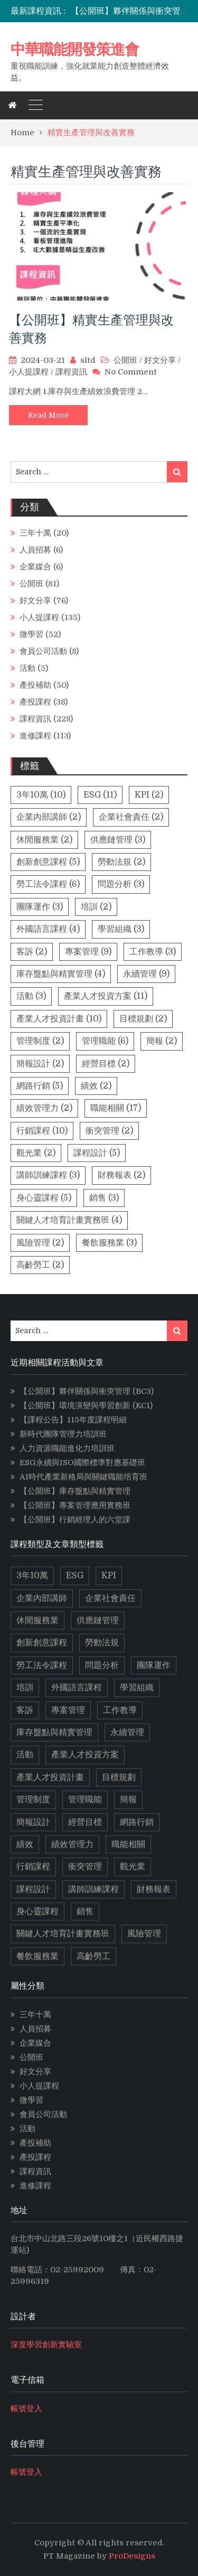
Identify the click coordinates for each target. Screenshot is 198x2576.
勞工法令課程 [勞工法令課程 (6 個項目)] (48, 884)
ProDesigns (132, 2556)
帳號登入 (26, 2408)
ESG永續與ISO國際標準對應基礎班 (82, 1462)
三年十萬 (35, 533)
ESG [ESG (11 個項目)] (100, 795)
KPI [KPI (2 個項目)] (149, 795)
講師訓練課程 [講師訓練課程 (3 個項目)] (48, 1175)
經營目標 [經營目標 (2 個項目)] (105, 1064)
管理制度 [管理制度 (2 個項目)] (40, 1041)
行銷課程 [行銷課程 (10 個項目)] (42, 1131)
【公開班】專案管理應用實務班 (75, 1505)
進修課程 (35, 736)
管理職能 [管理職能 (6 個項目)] (105, 1041)
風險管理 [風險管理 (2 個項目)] (40, 1243)
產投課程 (35, 702)
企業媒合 (35, 567)
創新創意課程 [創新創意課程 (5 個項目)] (48, 862)
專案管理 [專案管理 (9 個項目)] (88, 952)
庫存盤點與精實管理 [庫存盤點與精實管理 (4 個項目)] (60, 974)
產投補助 (35, 685)
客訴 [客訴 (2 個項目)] (31, 952)
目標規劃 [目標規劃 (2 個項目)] (143, 1019)
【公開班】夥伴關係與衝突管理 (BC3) (87, 1391)
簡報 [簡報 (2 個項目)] (161, 1041)
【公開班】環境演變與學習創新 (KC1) (86, 1405)
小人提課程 (29, 372)
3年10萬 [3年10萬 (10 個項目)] (40, 795)
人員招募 (35, 550)
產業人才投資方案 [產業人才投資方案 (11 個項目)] (105, 996)
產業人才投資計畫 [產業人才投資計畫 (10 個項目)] (58, 1019)
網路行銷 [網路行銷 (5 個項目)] (39, 1086)
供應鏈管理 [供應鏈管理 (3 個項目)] (117, 840)
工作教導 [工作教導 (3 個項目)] (152, 952)
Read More (48, 415)
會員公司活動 (43, 651)
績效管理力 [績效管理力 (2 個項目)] (44, 1108)
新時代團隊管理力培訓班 (63, 1434)
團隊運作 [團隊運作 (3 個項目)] (39, 907)
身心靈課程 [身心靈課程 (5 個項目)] (43, 1198)
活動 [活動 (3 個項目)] (31, 996)
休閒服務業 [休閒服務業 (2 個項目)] (44, 840)
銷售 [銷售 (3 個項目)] (104, 1198)
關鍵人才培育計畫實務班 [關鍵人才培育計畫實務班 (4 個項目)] (69, 1220)
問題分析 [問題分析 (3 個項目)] (121, 884)
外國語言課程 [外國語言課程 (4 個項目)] (48, 929)
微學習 (31, 634)
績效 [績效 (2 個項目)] (96, 1086)
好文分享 (160, 360)
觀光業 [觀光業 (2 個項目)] (35, 1153)
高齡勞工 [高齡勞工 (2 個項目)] (40, 1265)
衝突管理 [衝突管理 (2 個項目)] (109, 1131)
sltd (88, 360)
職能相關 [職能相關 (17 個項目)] (115, 1108)
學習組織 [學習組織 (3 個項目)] (121, 929)
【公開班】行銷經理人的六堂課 (75, 1519)
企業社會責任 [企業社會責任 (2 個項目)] (131, 817)
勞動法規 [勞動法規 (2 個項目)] (121, 862)
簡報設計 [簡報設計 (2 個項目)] (40, 1064)
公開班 (125, 360)
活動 (27, 668)
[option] (129, 11)
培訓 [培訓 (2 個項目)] (96, 907)
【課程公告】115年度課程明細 (73, 1420)
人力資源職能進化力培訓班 (67, 1448)
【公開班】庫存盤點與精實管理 (75, 1491)
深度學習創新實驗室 (46, 2344)
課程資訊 (71, 372)
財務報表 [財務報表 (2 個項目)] (121, 1175)
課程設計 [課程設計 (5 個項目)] (96, 1153)
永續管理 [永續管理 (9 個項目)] (146, 974)
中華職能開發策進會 (75, 49)
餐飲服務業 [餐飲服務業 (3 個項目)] (109, 1243)
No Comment (131, 372)
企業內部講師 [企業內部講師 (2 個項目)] (48, 817)
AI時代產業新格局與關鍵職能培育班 (83, 1477)
